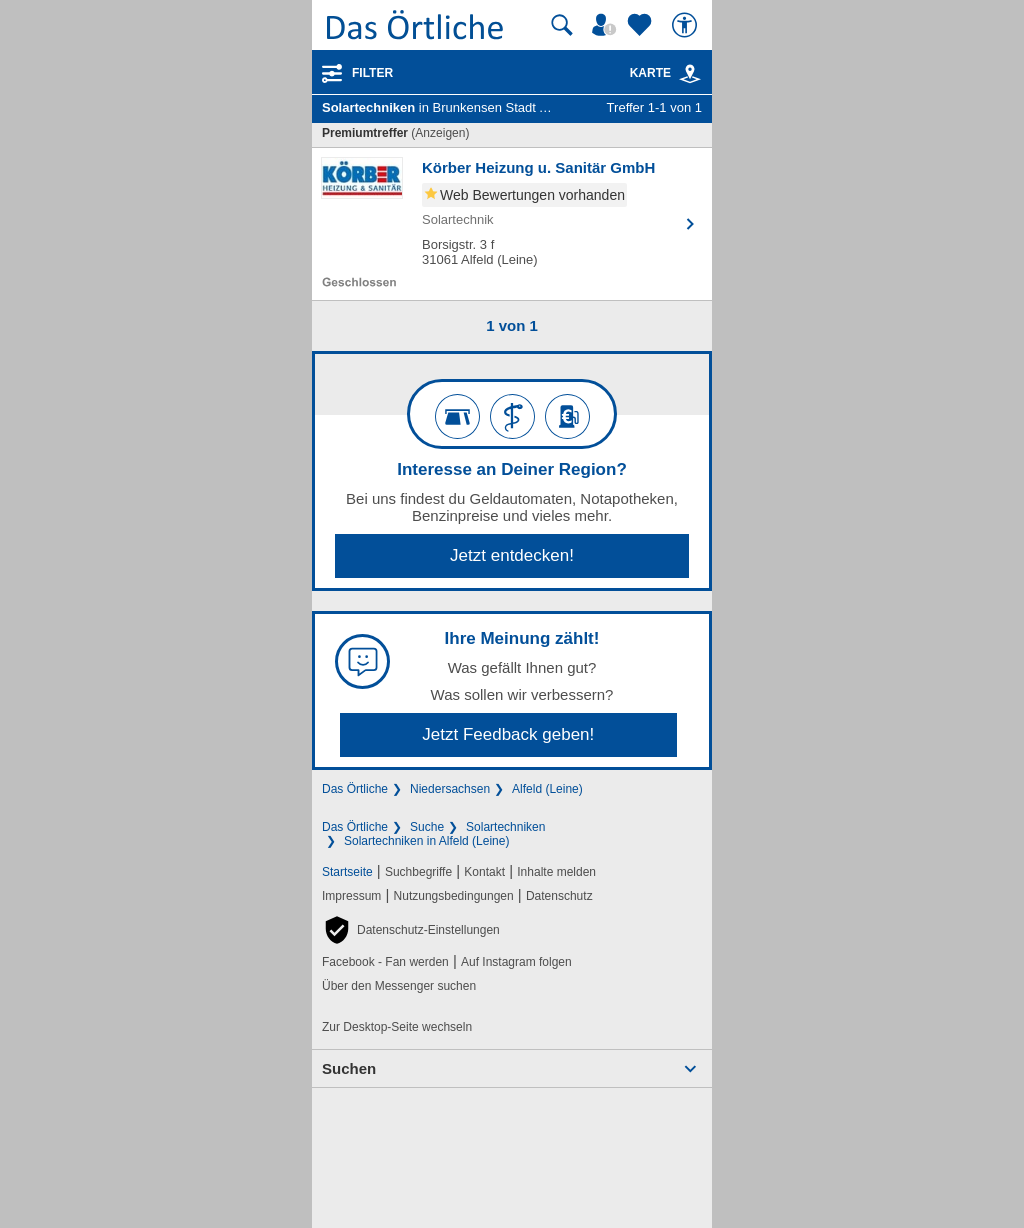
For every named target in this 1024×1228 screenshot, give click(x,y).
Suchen (349, 1068)
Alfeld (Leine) (547, 789)
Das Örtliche (355, 789)
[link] (690, 74)
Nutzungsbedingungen (454, 896)
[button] (411, 930)
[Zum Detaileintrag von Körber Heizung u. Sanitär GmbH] (512, 224)
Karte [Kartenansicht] (666, 73)
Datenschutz (559, 896)
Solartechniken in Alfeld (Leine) (426, 841)
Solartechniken (505, 827)
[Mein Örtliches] (607, 25)
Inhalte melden (556, 872)
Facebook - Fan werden (385, 962)
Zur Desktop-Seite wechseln (397, 1027)
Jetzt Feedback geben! (508, 734)
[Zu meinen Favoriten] (642, 25)
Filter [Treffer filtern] (372, 73)
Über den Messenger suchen (399, 986)
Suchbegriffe (418, 872)
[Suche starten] (562, 25)
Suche (427, 827)
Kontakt (484, 872)
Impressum (351, 896)
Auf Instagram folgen (516, 962)
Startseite (347, 872)
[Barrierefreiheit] (687, 25)
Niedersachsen (450, 789)
